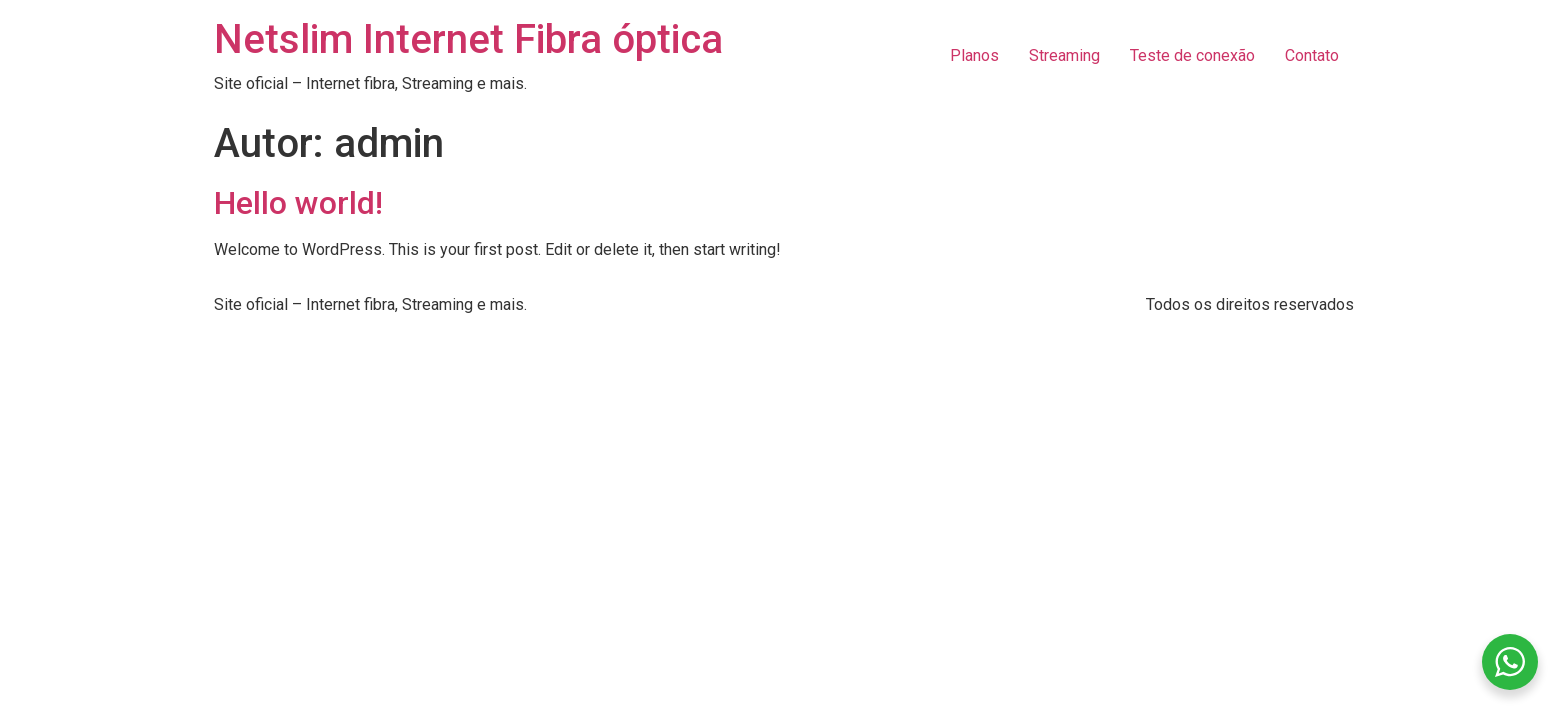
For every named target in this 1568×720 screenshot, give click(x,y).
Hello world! (298, 203)
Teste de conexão (1192, 55)
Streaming (1064, 55)
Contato (1312, 55)
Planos (974, 55)
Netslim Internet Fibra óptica (468, 39)
